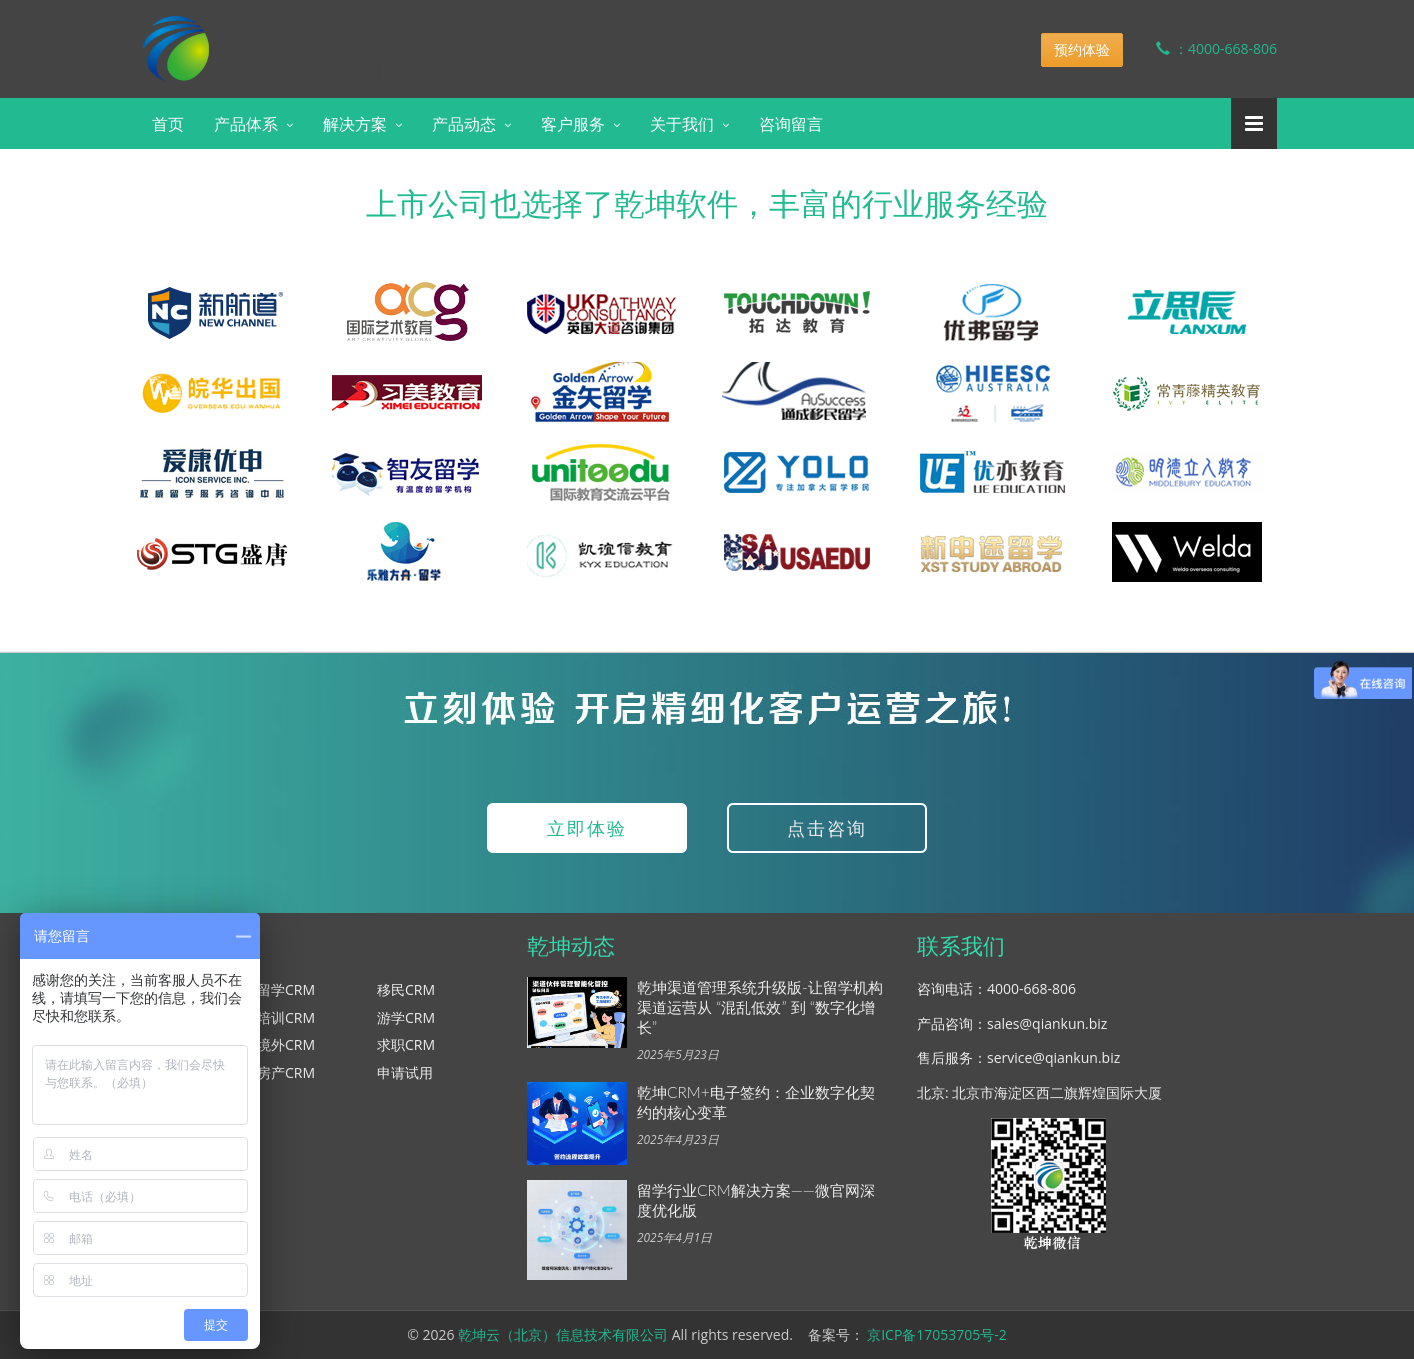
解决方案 (355, 123)
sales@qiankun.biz (1047, 1023)
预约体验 (1082, 49)
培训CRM (286, 1017)
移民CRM (406, 989)
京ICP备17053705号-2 (937, 1334)
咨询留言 (791, 123)
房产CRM (286, 1072)
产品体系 (246, 123)
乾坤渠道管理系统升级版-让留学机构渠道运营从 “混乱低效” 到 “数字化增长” (760, 1007)
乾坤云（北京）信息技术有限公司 (563, 1334)
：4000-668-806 (1201, 48)
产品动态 (464, 123)
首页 (168, 123)
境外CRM (286, 1044)
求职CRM (406, 1044)
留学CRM (286, 989)
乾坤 (295, 34)
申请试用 (405, 1072)
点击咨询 (827, 828)
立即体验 (587, 828)
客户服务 (573, 123)
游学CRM (406, 1017)
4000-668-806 (1031, 988)
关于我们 (682, 123)
